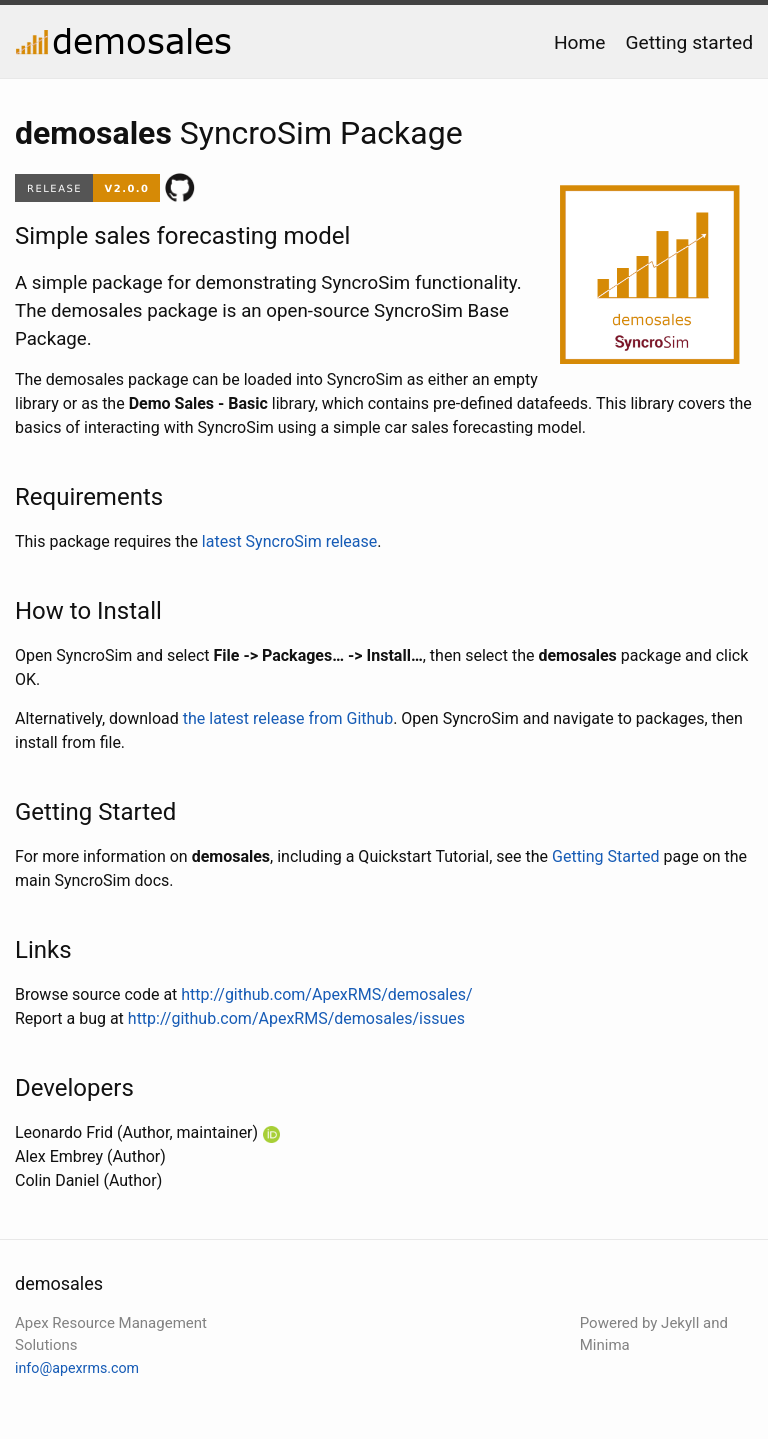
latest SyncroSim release (289, 541)
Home (580, 42)
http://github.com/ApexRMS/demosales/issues (296, 1018)
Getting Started (606, 856)
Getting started (689, 42)
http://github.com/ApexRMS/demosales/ (326, 994)
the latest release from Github (288, 718)
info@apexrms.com (77, 1368)
